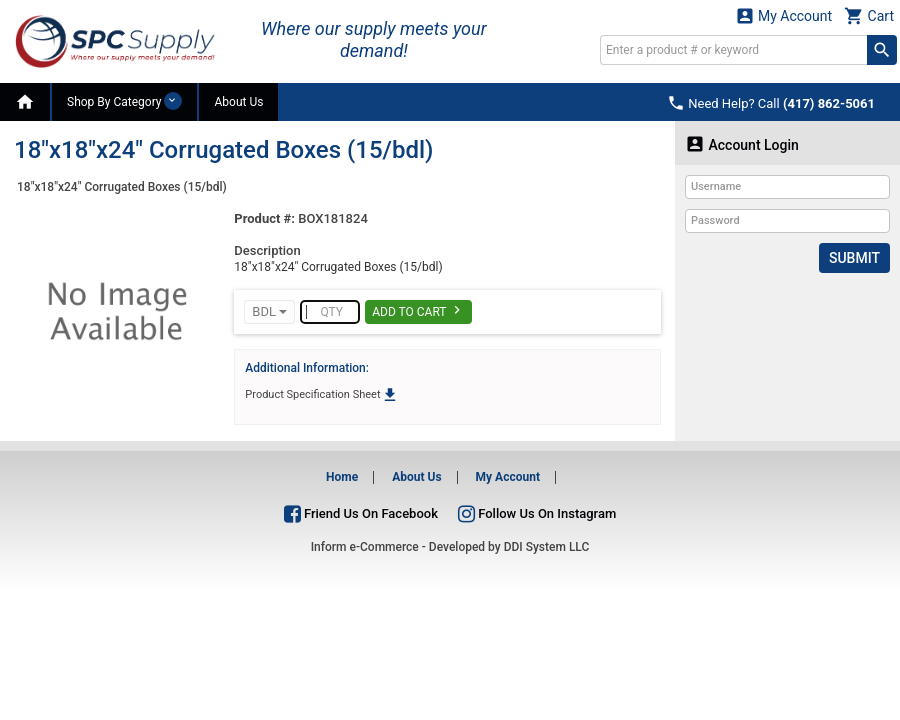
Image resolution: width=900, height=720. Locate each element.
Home (342, 477)
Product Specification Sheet (321, 394)
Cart (869, 15)
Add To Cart (418, 310)
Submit (854, 258)
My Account (784, 15)
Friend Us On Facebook (361, 513)
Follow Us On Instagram (537, 513)
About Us (238, 102)
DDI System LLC (547, 547)
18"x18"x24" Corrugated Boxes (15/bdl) (122, 187)
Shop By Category (124, 101)
